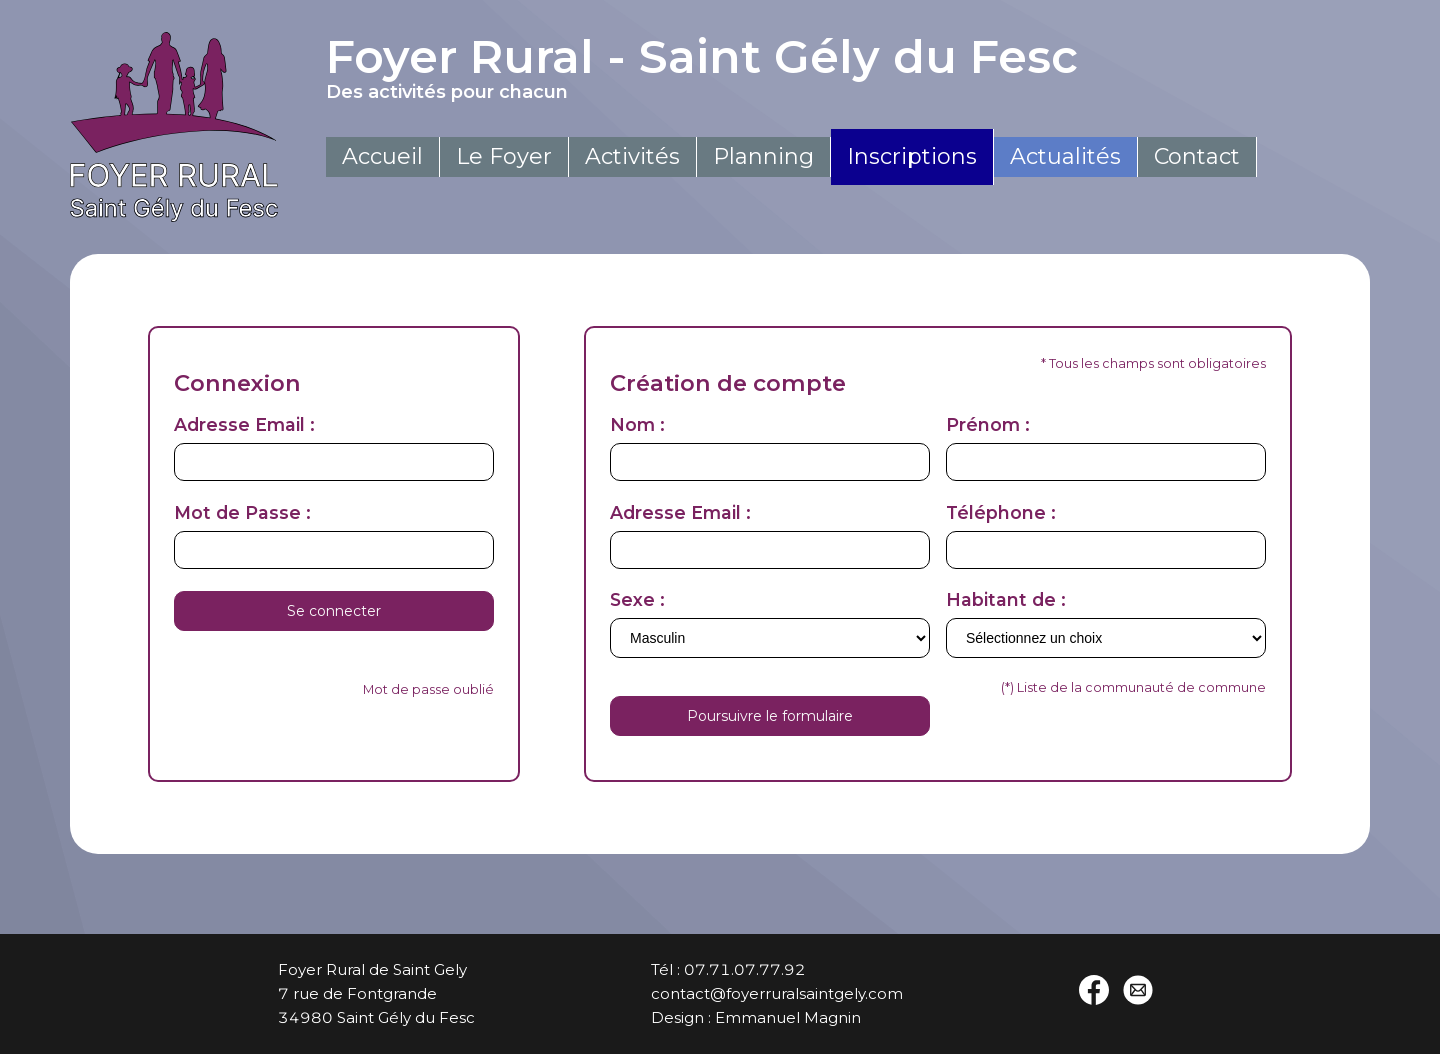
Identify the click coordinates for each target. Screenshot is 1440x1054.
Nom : (637, 424)
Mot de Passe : (242, 512)
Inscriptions (912, 156)
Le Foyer (504, 156)
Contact (1197, 156)
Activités (632, 156)
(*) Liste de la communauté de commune (1133, 687)
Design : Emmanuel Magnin (756, 1017)
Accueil (382, 156)
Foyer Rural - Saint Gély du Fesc (791, 66)
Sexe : (637, 599)
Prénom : (988, 424)
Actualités (1065, 156)
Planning (763, 156)
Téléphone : (1001, 512)
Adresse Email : (244, 424)
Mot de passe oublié (428, 689)
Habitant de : (1006, 599)
